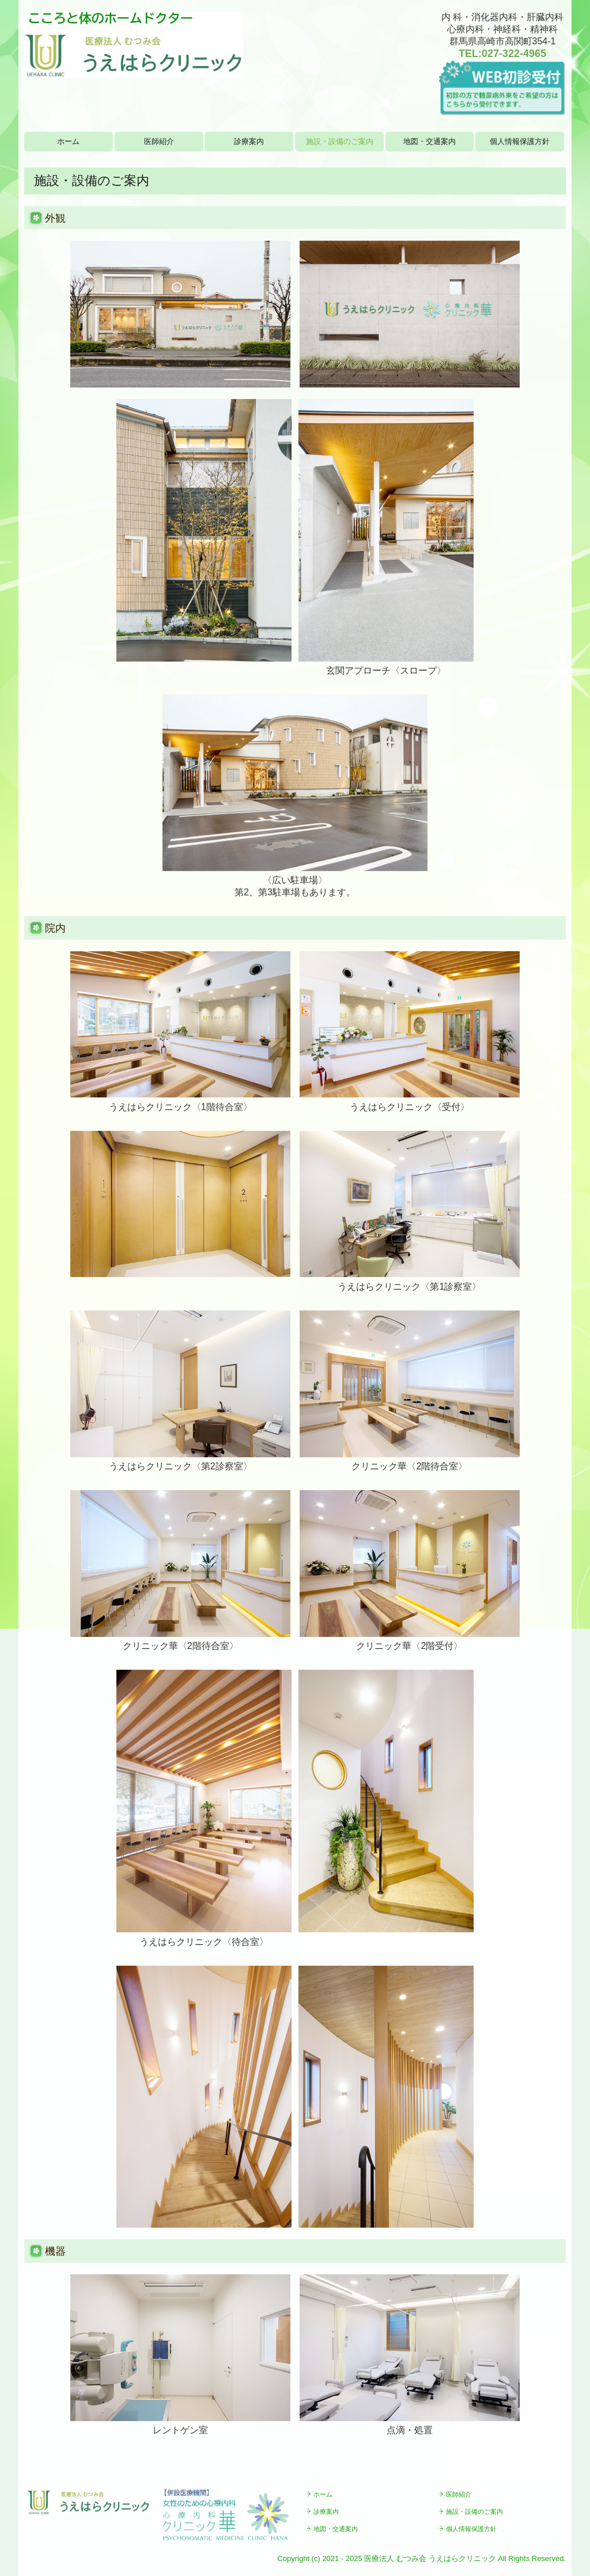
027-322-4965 (514, 53)
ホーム (68, 141)
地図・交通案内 (429, 141)
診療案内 (249, 141)
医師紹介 (159, 141)
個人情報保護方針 (520, 141)
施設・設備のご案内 (339, 141)
